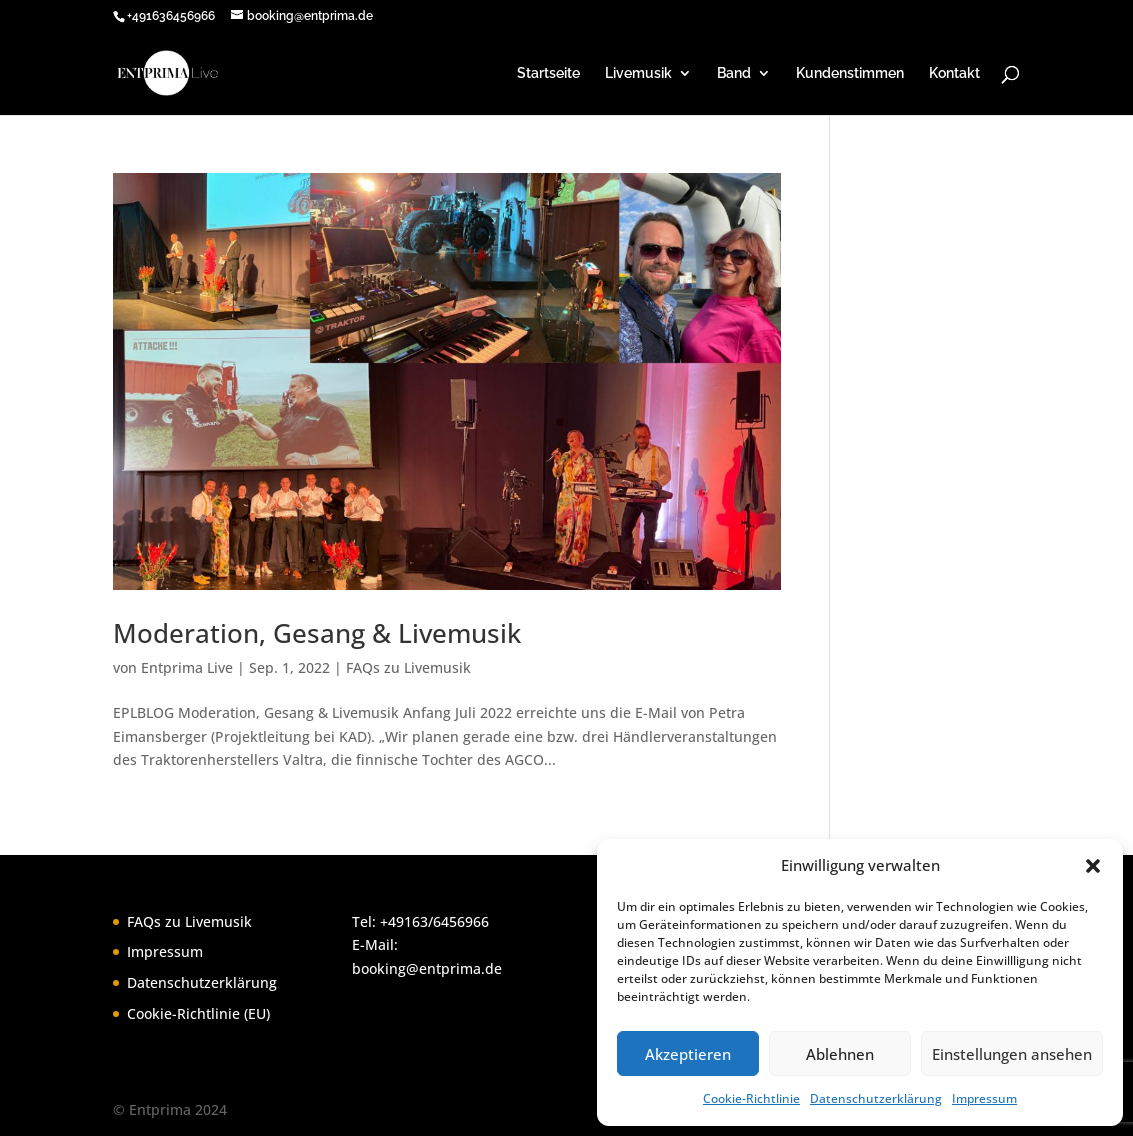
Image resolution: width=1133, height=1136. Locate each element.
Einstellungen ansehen (1012, 1054)
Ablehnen (840, 1054)
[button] (1093, 866)
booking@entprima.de (427, 968)
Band (734, 73)
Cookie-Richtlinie (751, 1098)
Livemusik (638, 73)
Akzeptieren (688, 1054)
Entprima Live (187, 667)
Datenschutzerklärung (876, 1098)
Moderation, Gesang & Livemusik (317, 633)
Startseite (548, 73)
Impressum (984, 1098)
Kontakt (954, 73)
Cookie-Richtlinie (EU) (198, 1013)
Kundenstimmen (850, 73)
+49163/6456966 (434, 921)
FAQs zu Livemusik (408, 667)
